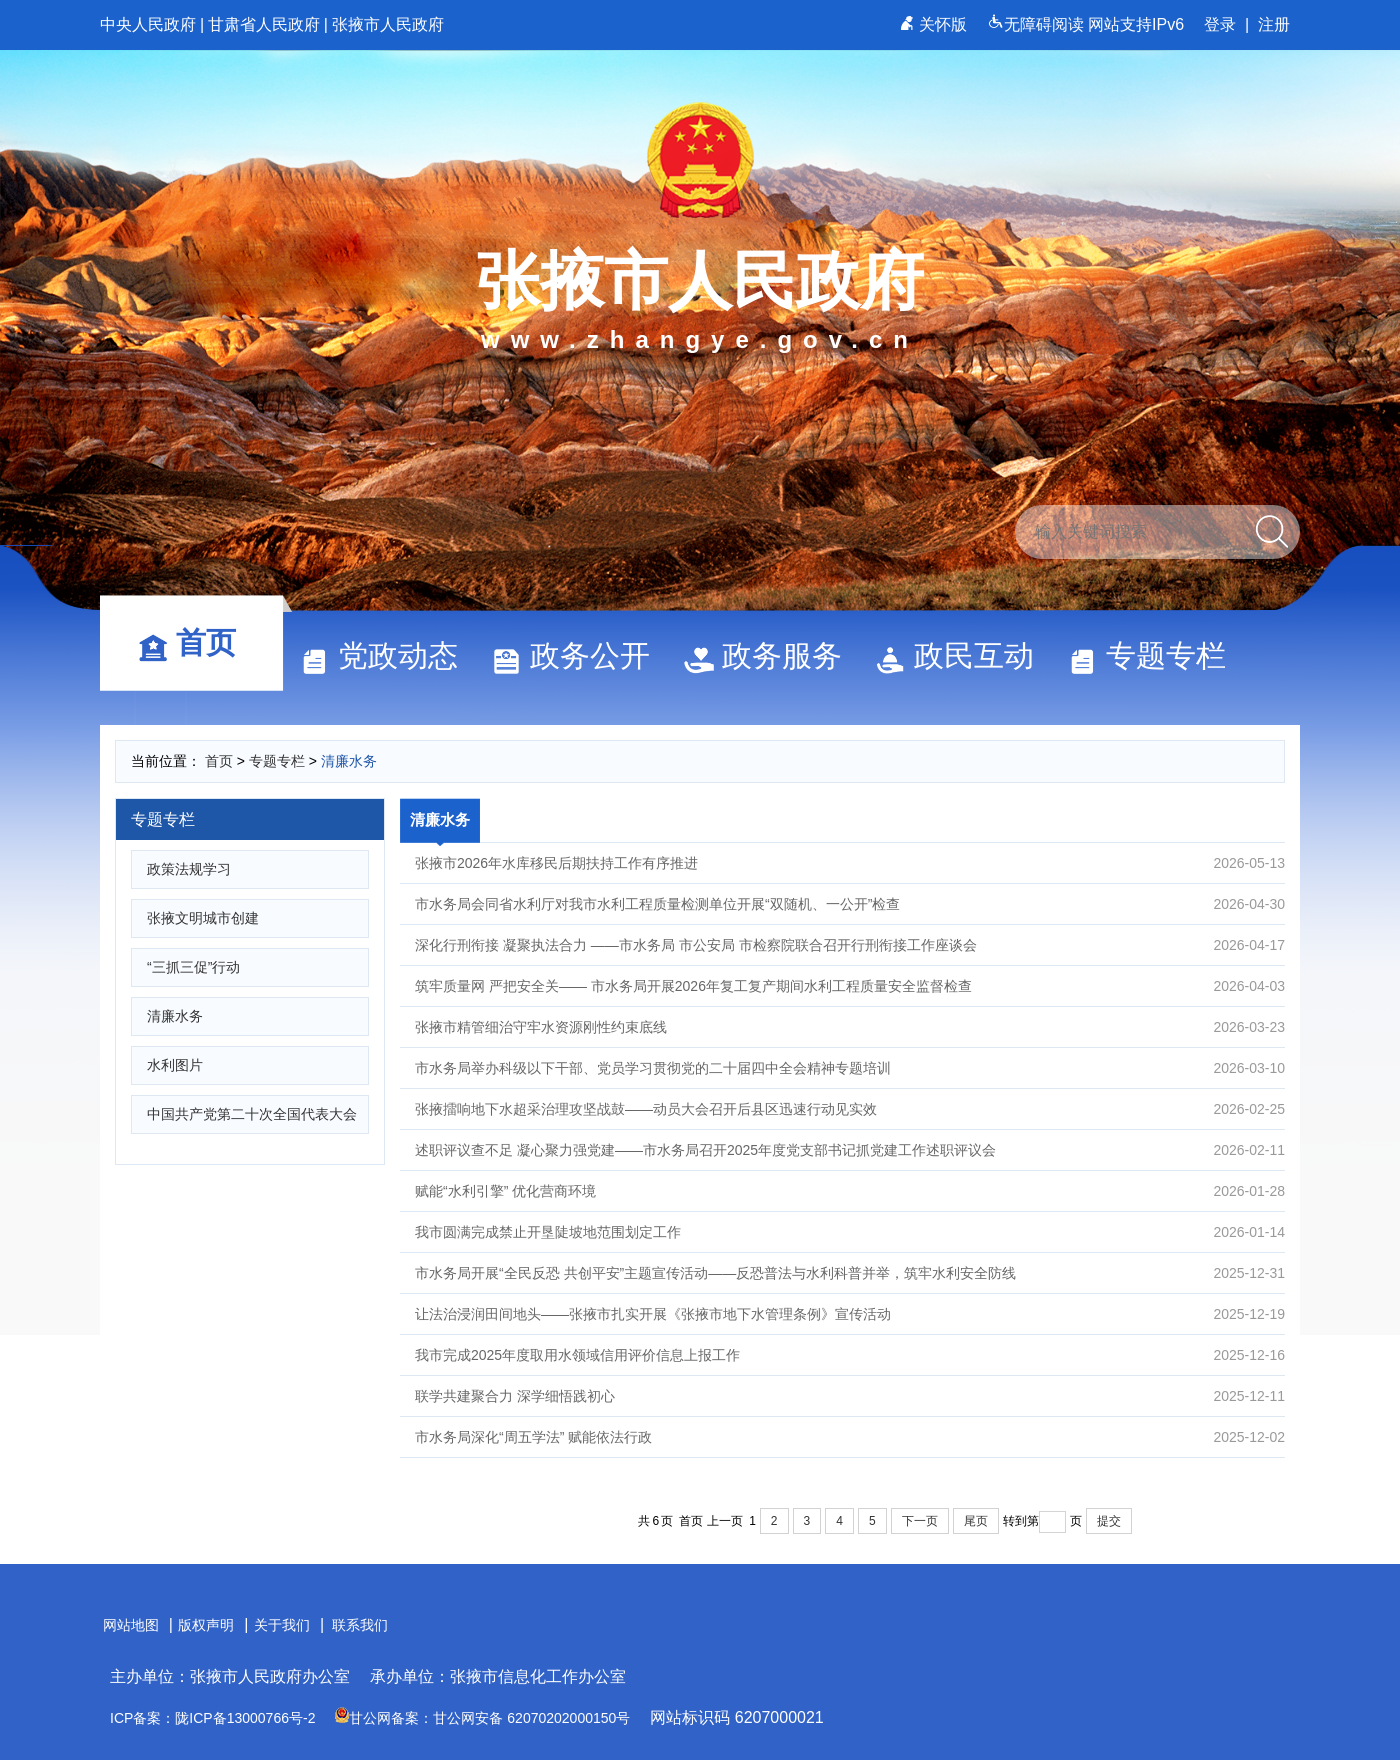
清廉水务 (349, 761)
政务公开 (580, 655)
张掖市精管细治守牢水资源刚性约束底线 (850, 1027)
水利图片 (175, 1065)
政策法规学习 (189, 869)
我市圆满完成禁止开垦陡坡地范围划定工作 (850, 1232)
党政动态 (388, 655)
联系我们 (360, 1625)
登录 (1220, 24)
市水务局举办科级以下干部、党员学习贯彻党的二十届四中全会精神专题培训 (850, 1068)
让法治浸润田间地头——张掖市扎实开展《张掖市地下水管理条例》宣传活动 (850, 1314)
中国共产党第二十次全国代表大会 (252, 1114)
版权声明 (206, 1625)
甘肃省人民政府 (264, 24)
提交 (1109, 1521)
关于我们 (282, 1625)
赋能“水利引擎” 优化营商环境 (850, 1191)
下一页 (920, 1521)
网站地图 (131, 1625)
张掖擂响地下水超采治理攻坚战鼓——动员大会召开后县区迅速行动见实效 (850, 1109)
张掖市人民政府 (388, 24)
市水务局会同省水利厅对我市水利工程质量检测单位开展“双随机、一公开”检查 (850, 904)
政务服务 (772, 655)
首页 (196, 642)
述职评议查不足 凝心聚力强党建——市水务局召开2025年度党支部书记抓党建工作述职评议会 (850, 1150)
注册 (1274, 24)
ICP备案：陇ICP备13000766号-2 (212, 1718)
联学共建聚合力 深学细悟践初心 (850, 1396)
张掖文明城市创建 (203, 918)
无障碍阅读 (1037, 24)
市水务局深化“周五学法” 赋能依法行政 (850, 1437)
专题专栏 (1156, 655)
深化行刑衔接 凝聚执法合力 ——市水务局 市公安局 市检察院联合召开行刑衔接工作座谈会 (850, 945)
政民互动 (964, 655)
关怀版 (935, 24)
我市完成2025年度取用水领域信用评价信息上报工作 (850, 1355)
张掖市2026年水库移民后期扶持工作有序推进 (850, 863)
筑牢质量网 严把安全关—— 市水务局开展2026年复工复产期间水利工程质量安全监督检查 (850, 986)
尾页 (976, 1521)
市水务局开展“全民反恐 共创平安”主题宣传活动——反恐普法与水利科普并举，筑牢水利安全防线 (850, 1273)
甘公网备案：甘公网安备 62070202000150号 (482, 1718)
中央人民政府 (148, 24)
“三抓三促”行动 (193, 967)
